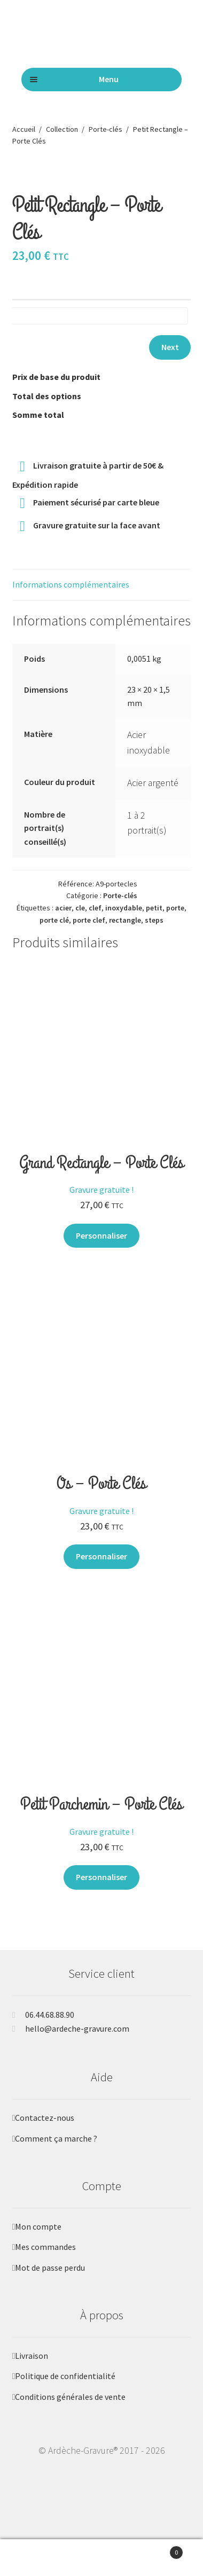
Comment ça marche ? (56, 2152)
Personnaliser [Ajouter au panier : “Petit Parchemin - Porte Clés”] (101, 1890)
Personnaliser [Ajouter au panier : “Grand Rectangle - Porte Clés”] (101, 1248)
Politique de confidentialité (65, 2389)
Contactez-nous (44, 2131)
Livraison (31, 2369)
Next (170, 360)
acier (63, 921)
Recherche (102, 2558)
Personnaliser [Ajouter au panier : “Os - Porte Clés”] (101, 1570)
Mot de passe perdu (50, 2281)
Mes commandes (45, 2260)
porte (175, 921)
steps (154, 934)
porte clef (89, 934)
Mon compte (38, 2239)
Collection (62, 129)
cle (80, 921)
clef (95, 921)
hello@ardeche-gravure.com (77, 2042)
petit (154, 921)
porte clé (54, 934)
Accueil (23, 129)
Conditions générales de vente (70, 2410)
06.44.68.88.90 (49, 2028)
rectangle (125, 934)
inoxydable (123, 921)
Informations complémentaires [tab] (70, 598)
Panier (159, 2550)
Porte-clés (105, 129)
